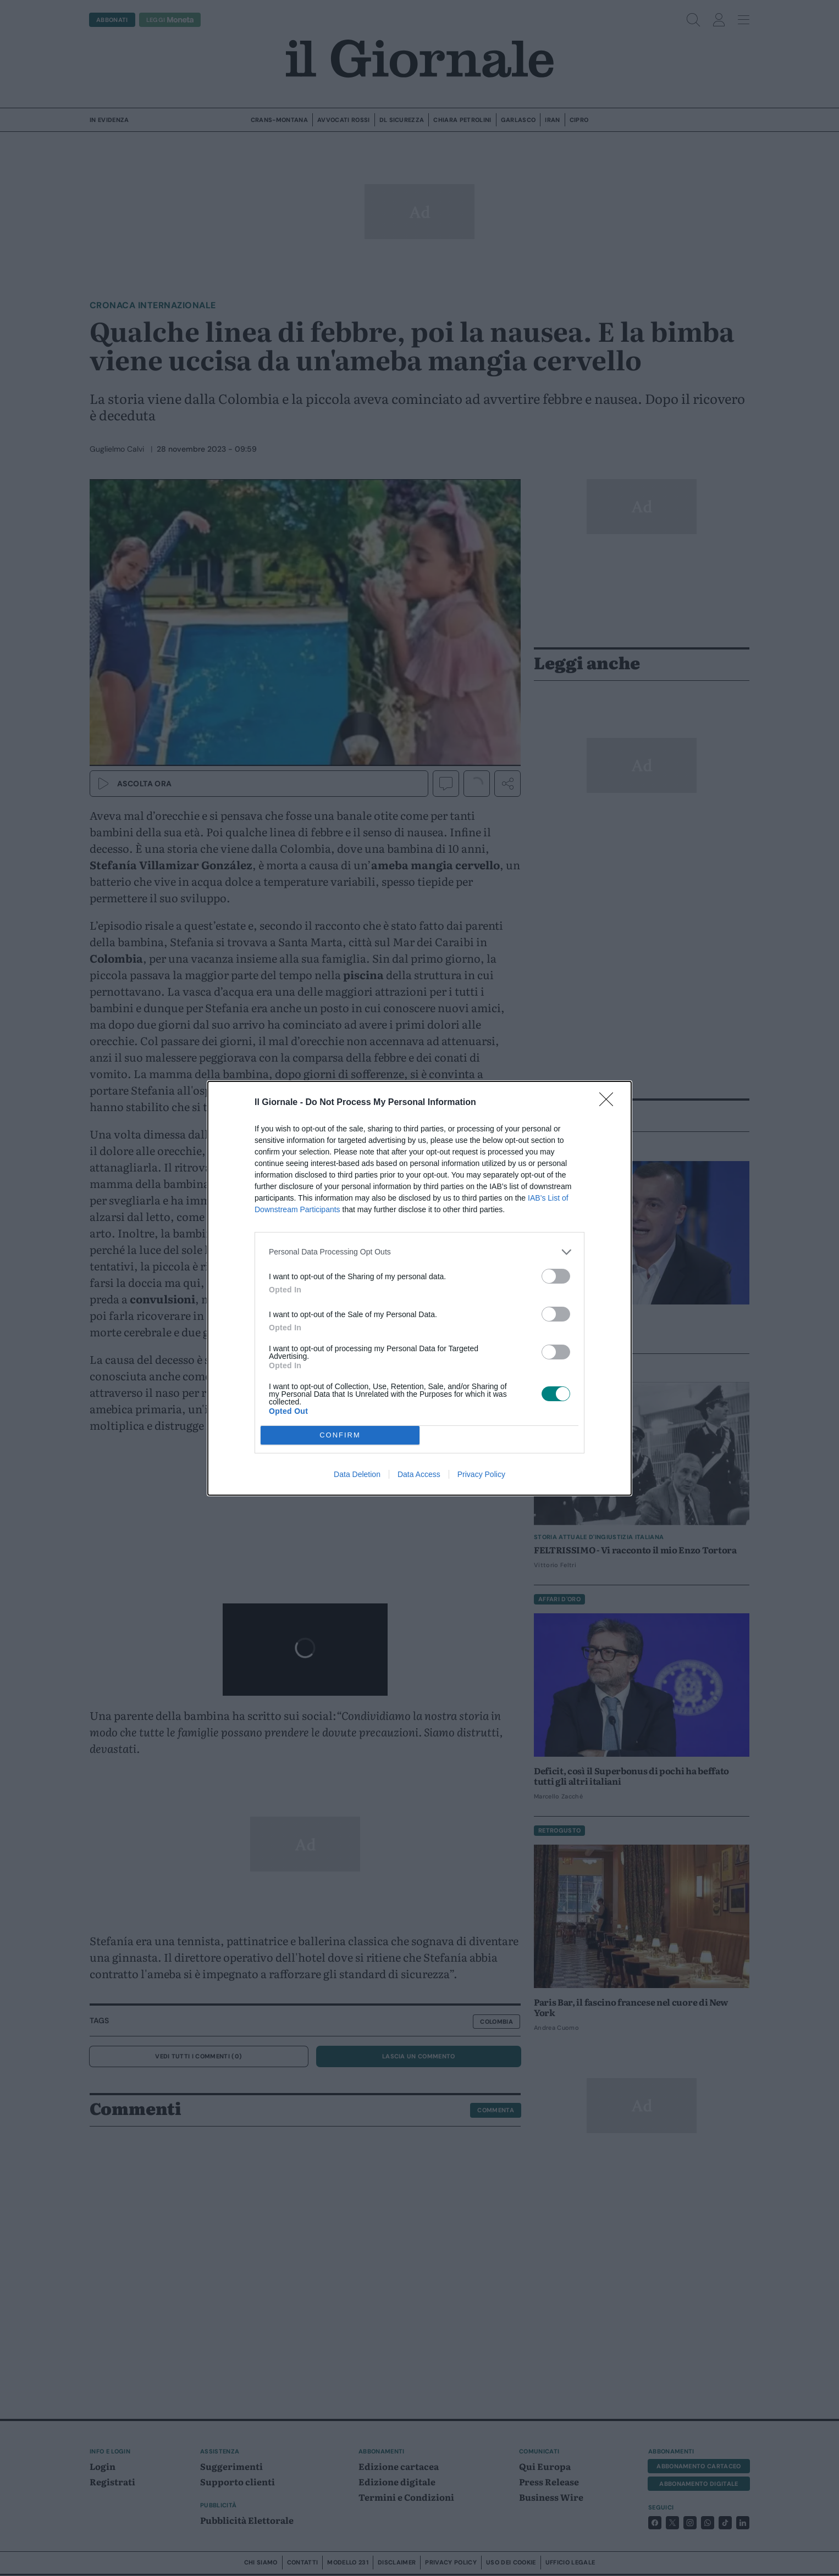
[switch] (556, 1276)
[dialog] (419, 1288)
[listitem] (419, 1252)
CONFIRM (340, 1435)
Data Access (419, 1474)
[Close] (609, 1102)
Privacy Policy (481, 1474)
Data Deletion (357, 1474)
